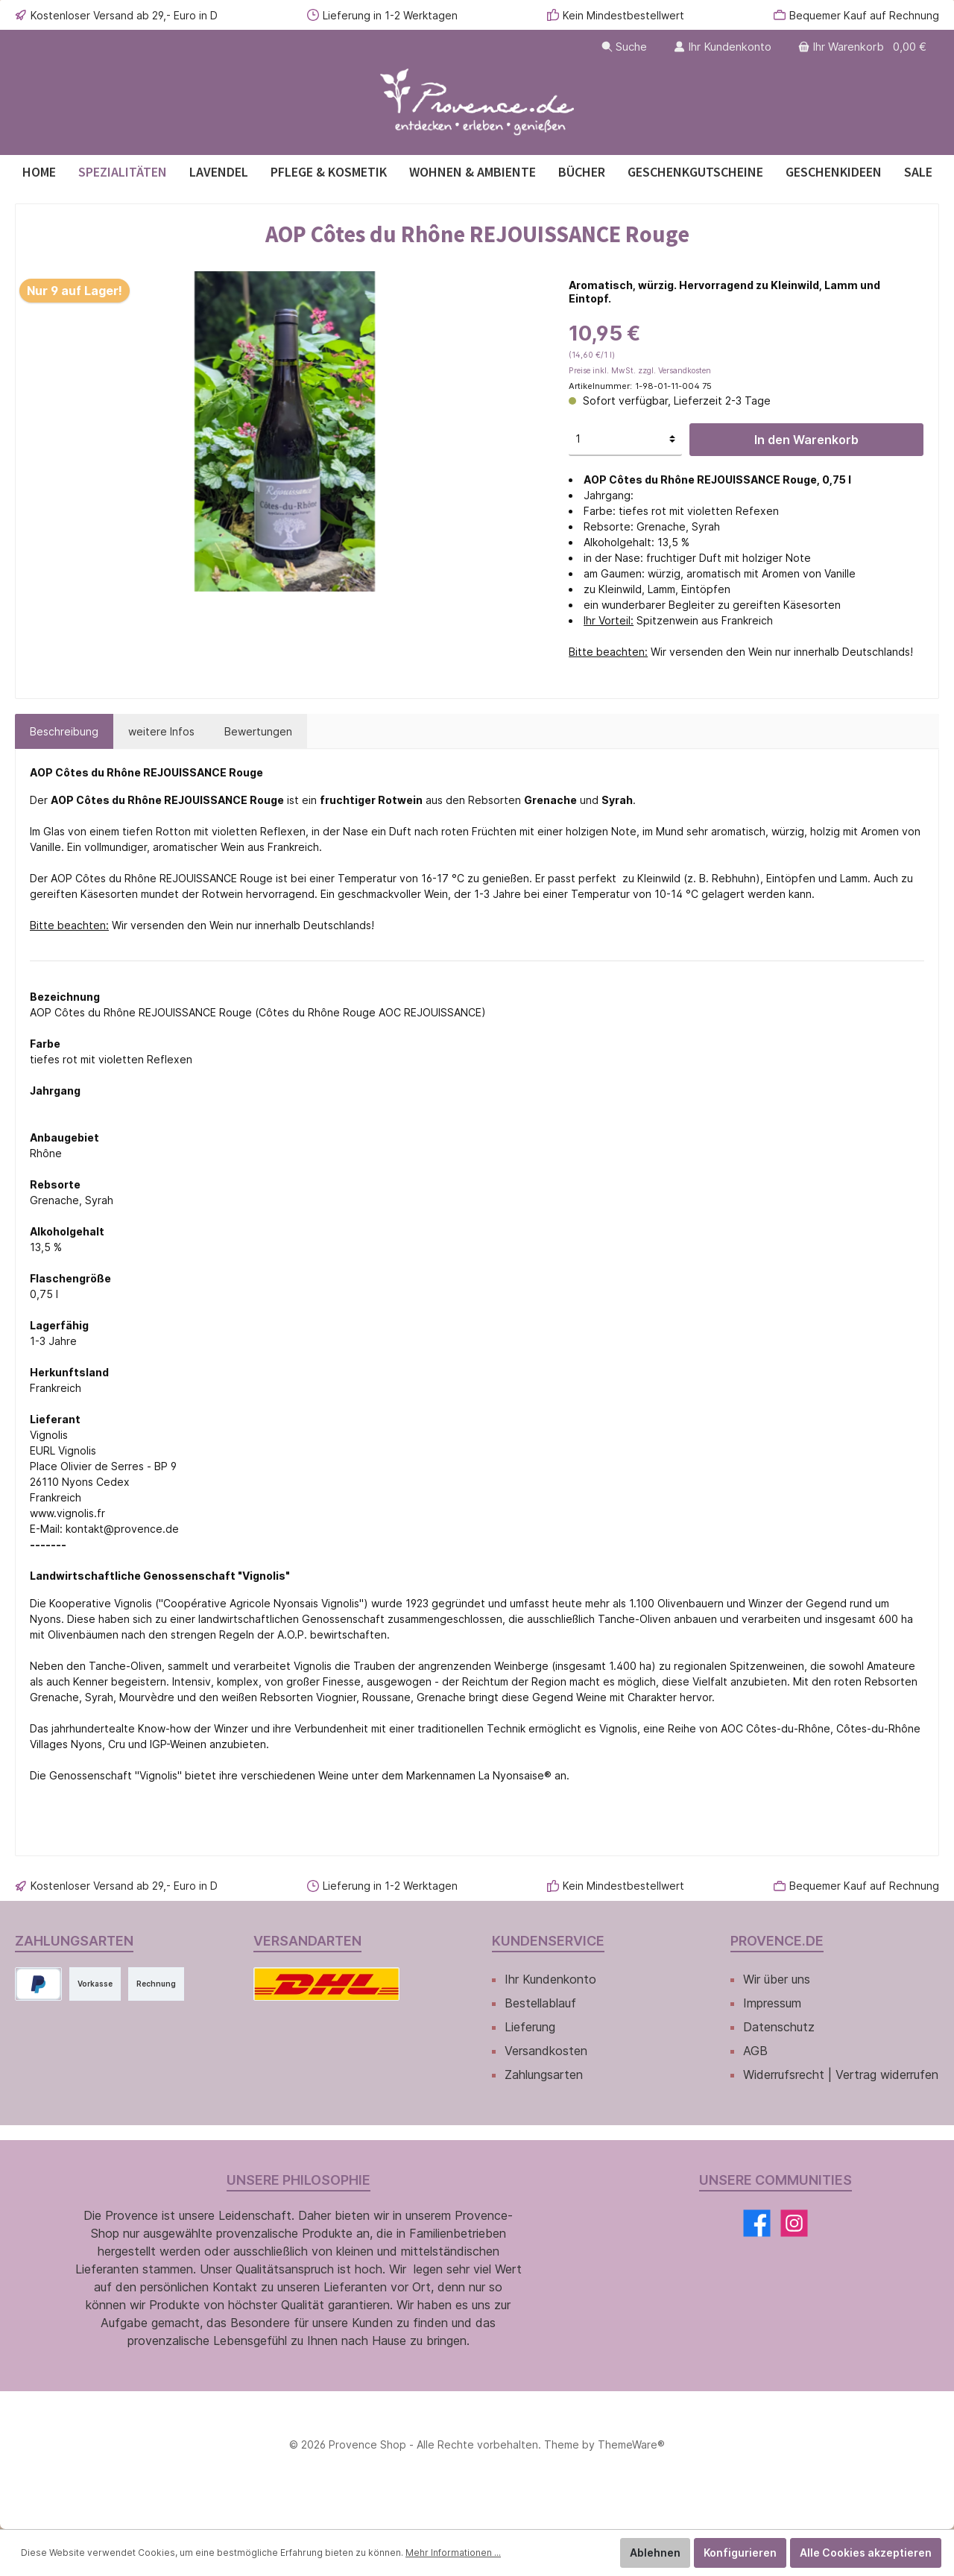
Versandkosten (546, 2050)
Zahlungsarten (544, 2074)
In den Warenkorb (806, 439)
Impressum (772, 2003)
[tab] (64, 731)
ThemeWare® (631, 2444)
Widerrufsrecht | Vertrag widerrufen (840, 2074)
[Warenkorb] (864, 46)
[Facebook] (757, 2223)
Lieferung (530, 2026)
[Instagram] (794, 2223)
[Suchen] (624, 46)
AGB (755, 2050)
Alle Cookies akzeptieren (866, 2552)
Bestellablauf (540, 2003)
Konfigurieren (740, 2552)
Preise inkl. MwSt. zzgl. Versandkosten (640, 371)
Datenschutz (779, 2026)
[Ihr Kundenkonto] (722, 46)
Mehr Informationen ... (453, 2552)
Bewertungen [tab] (258, 731)
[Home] (39, 172)
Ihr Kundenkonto (550, 1979)
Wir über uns (776, 1979)
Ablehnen (655, 2552)
